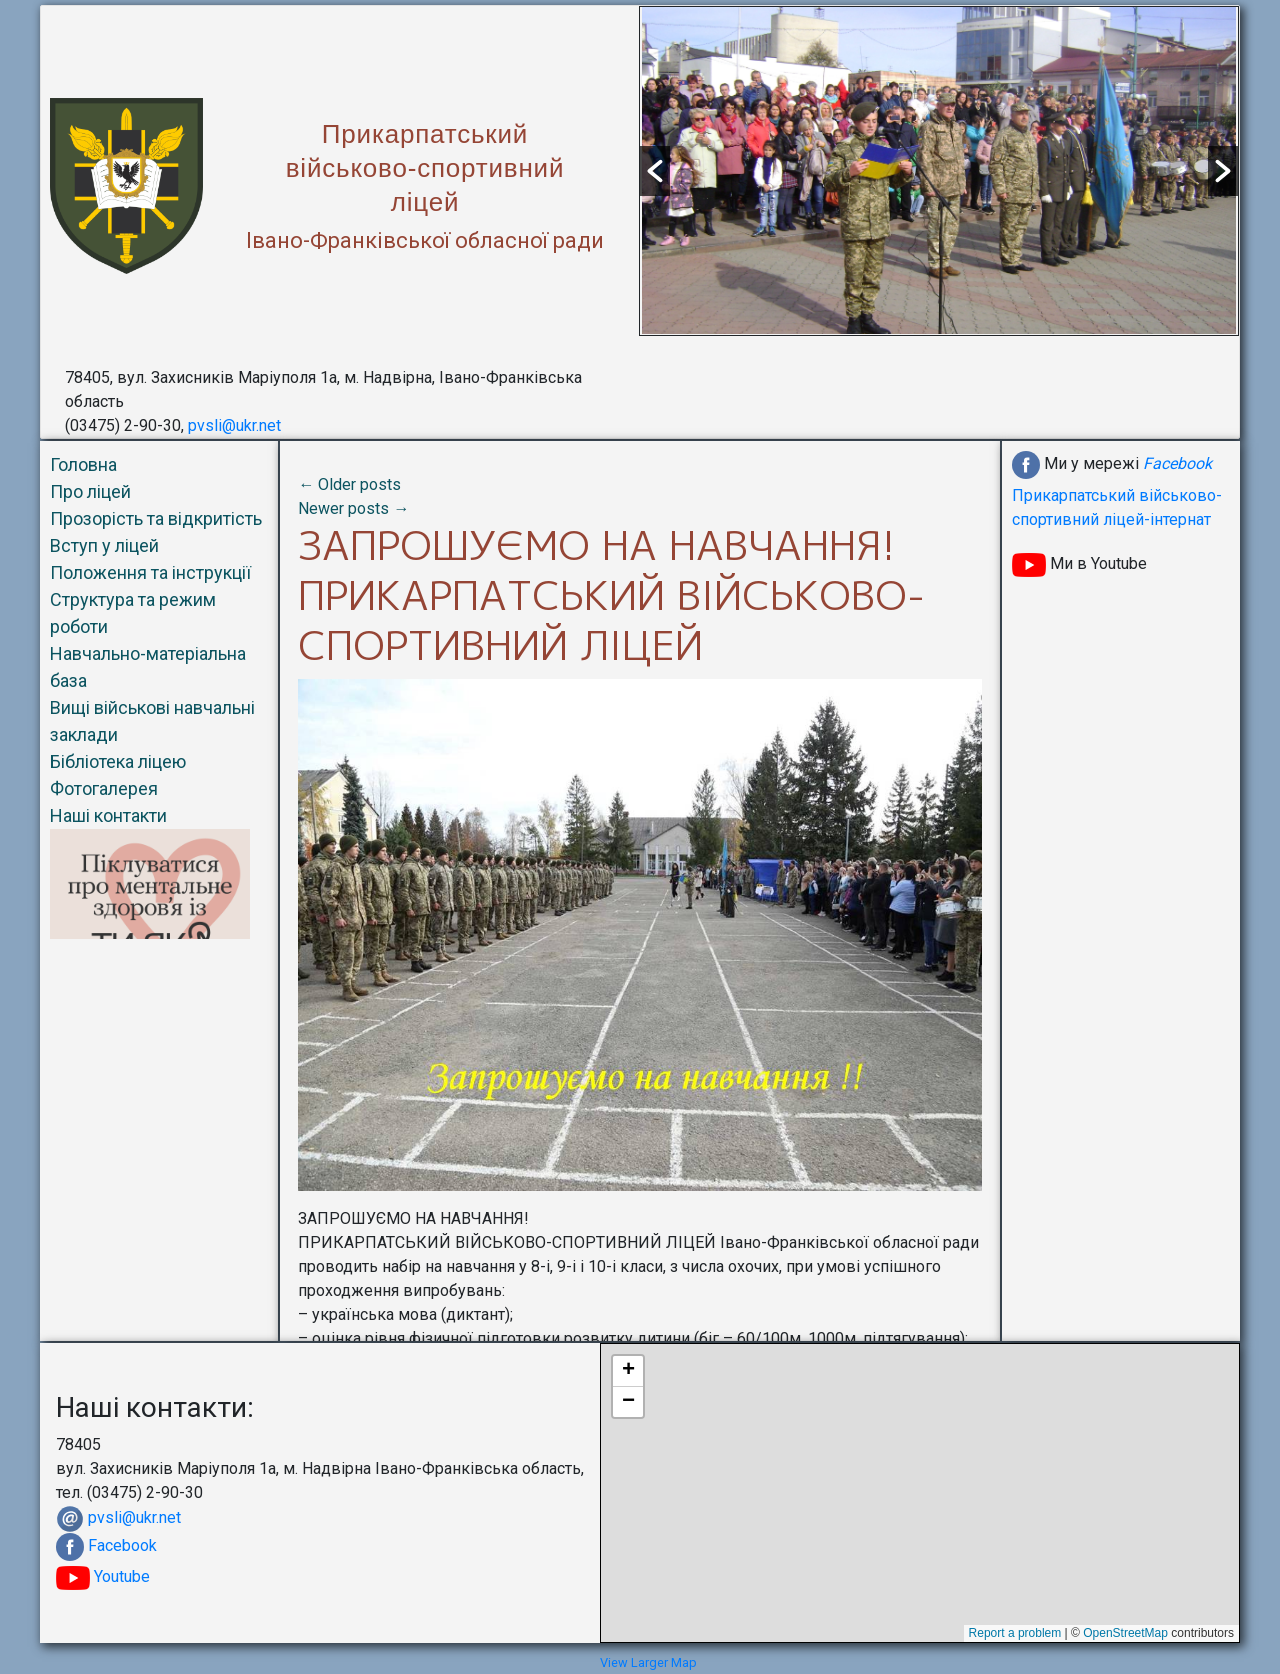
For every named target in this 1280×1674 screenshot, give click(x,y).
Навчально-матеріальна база (148, 667)
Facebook (122, 1545)
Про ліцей (90, 491)
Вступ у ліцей (104, 545)
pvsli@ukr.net (234, 425)
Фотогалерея (104, 788)
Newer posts (353, 508)
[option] (939, 170)
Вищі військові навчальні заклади (152, 721)
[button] (655, 171)
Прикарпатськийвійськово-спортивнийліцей (425, 167)
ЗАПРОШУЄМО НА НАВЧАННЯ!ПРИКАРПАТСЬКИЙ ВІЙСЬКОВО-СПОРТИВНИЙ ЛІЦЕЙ (611, 595)
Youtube (103, 1576)
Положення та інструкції (150, 572)
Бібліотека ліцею (118, 761)
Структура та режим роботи (133, 613)
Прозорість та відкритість (156, 518)
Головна (83, 464)
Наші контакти (108, 815)
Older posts (349, 484)
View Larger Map (648, 1662)
